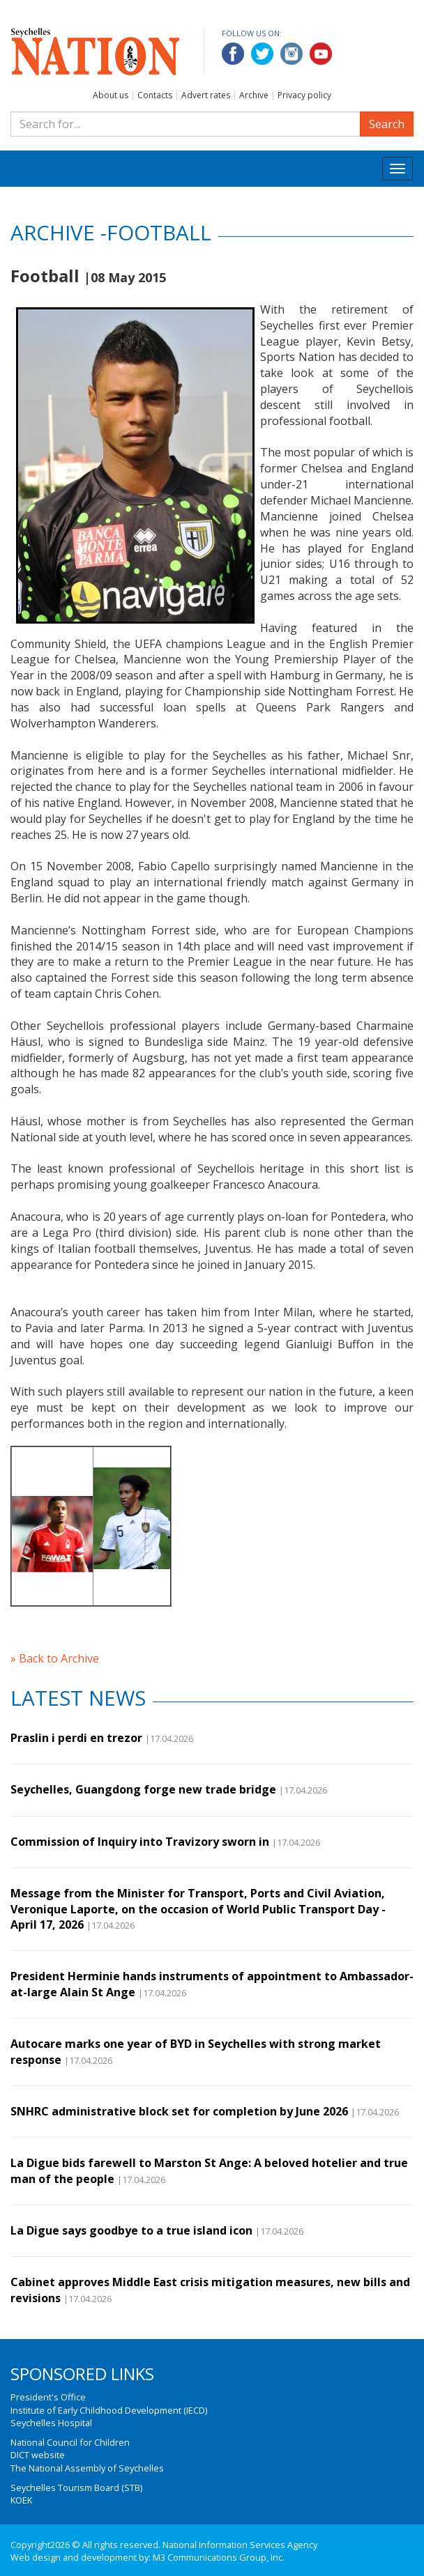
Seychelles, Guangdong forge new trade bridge (143, 1789)
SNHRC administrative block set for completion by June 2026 (179, 2111)
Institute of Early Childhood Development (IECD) (108, 2410)
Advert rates (205, 95)
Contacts (154, 95)
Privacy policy (304, 95)
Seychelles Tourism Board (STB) (76, 2487)
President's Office (48, 2397)
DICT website (37, 2454)
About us (110, 95)
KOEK (21, 2500)
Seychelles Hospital (51, 2422)
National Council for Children (70, 2442)
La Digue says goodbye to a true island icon (131, 2230)
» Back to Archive (54, 1658)
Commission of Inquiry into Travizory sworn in (139, 1841)
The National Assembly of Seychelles (87, 2468)
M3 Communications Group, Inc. (219, 2557)
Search (386, 124)
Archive (253, 95)
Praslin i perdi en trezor (76, 1737)
